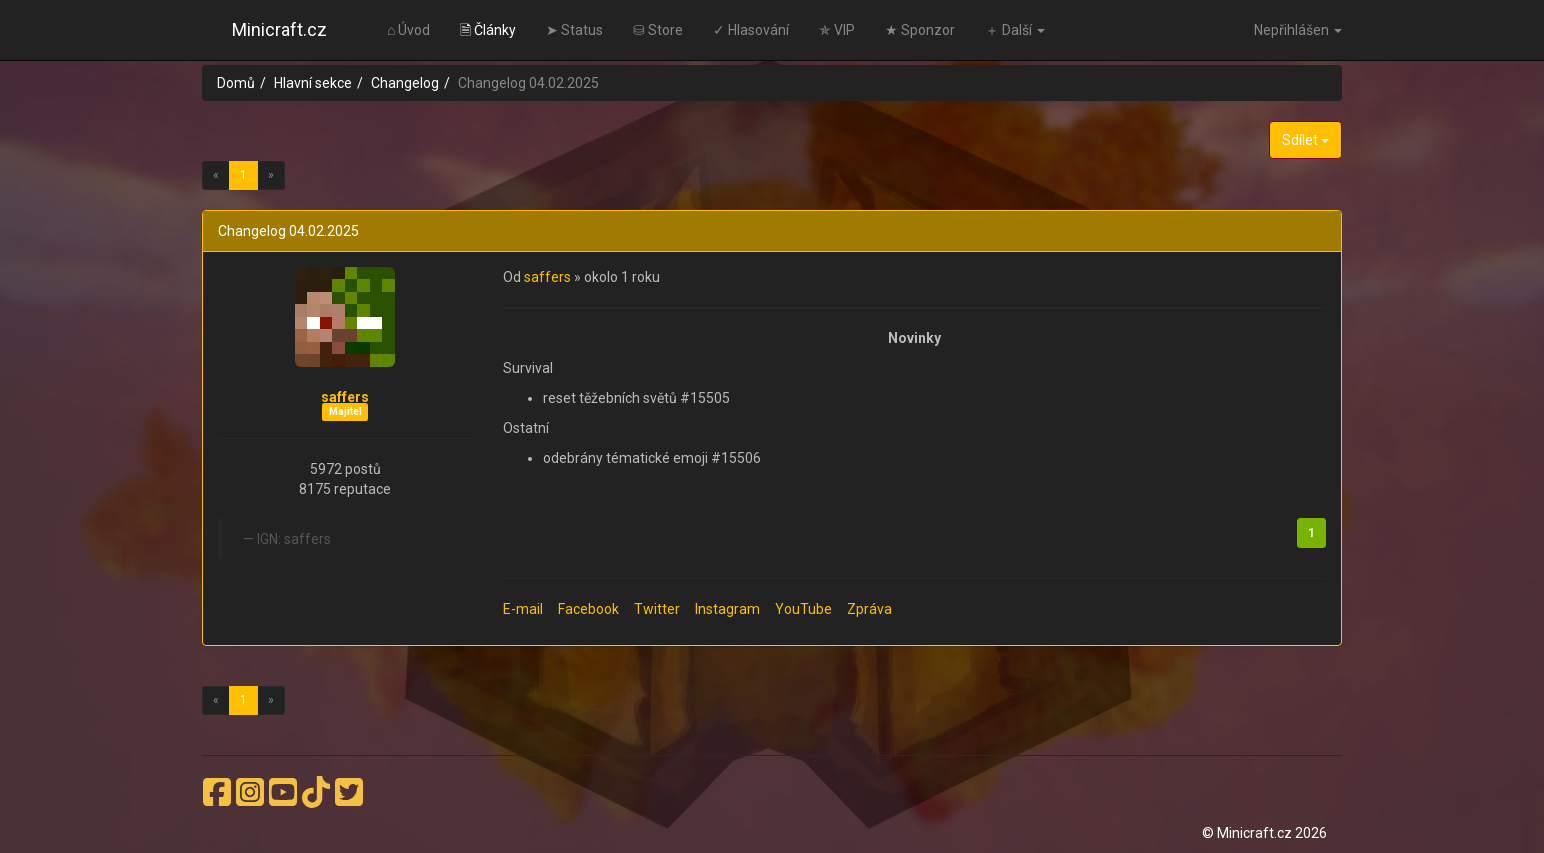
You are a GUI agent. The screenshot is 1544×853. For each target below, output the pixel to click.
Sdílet (1305, 140)
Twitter (657, 609)
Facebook (588, 609)
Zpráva (869, 609)
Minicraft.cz (279, 29)
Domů (236, 83)
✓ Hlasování (751, 30)
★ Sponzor (920, 30)
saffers (345, 397)
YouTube (803, 609)
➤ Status (574, 30)
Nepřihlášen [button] (1298, 30)
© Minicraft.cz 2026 (1264, 833)
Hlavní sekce (313, 83)
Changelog (405, 83)
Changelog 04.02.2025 (288, 231)
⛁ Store (658, 30)
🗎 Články (488, 30)
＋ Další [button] (1015, 30)
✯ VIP (837, 30)
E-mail (523, 609)
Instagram (727, 609)
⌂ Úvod (408, 30)
